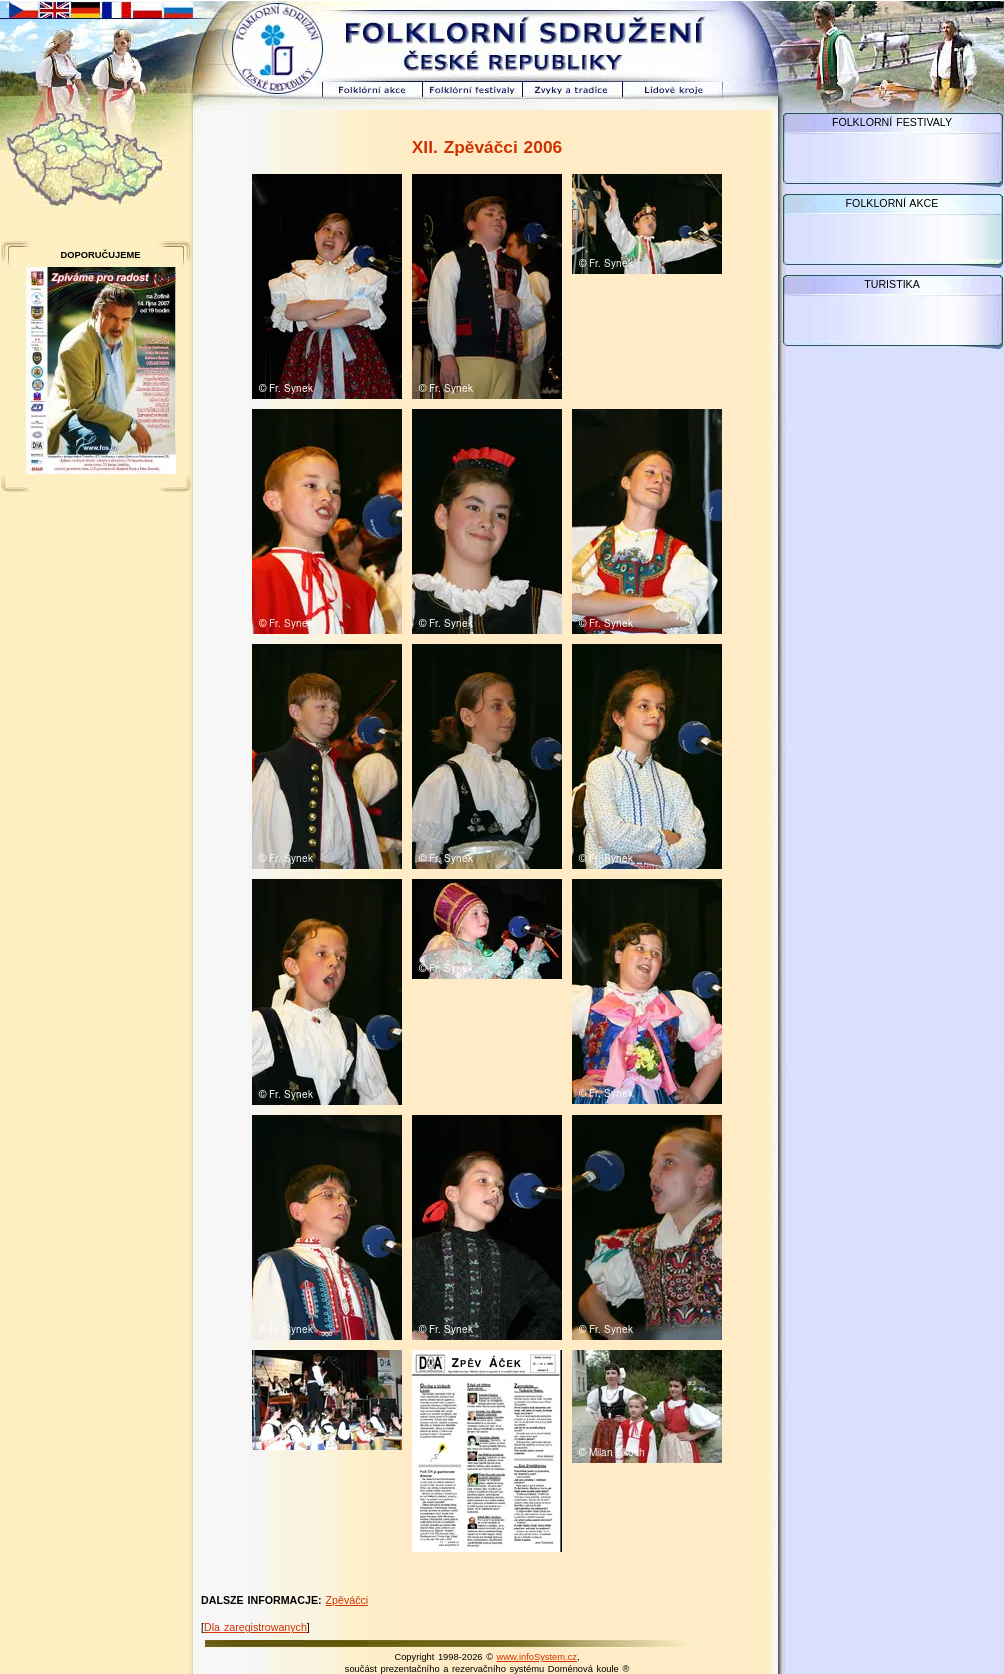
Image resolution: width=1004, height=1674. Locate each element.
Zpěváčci (347, 1600)
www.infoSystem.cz (537, 1657)
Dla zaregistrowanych (255, 1627)
